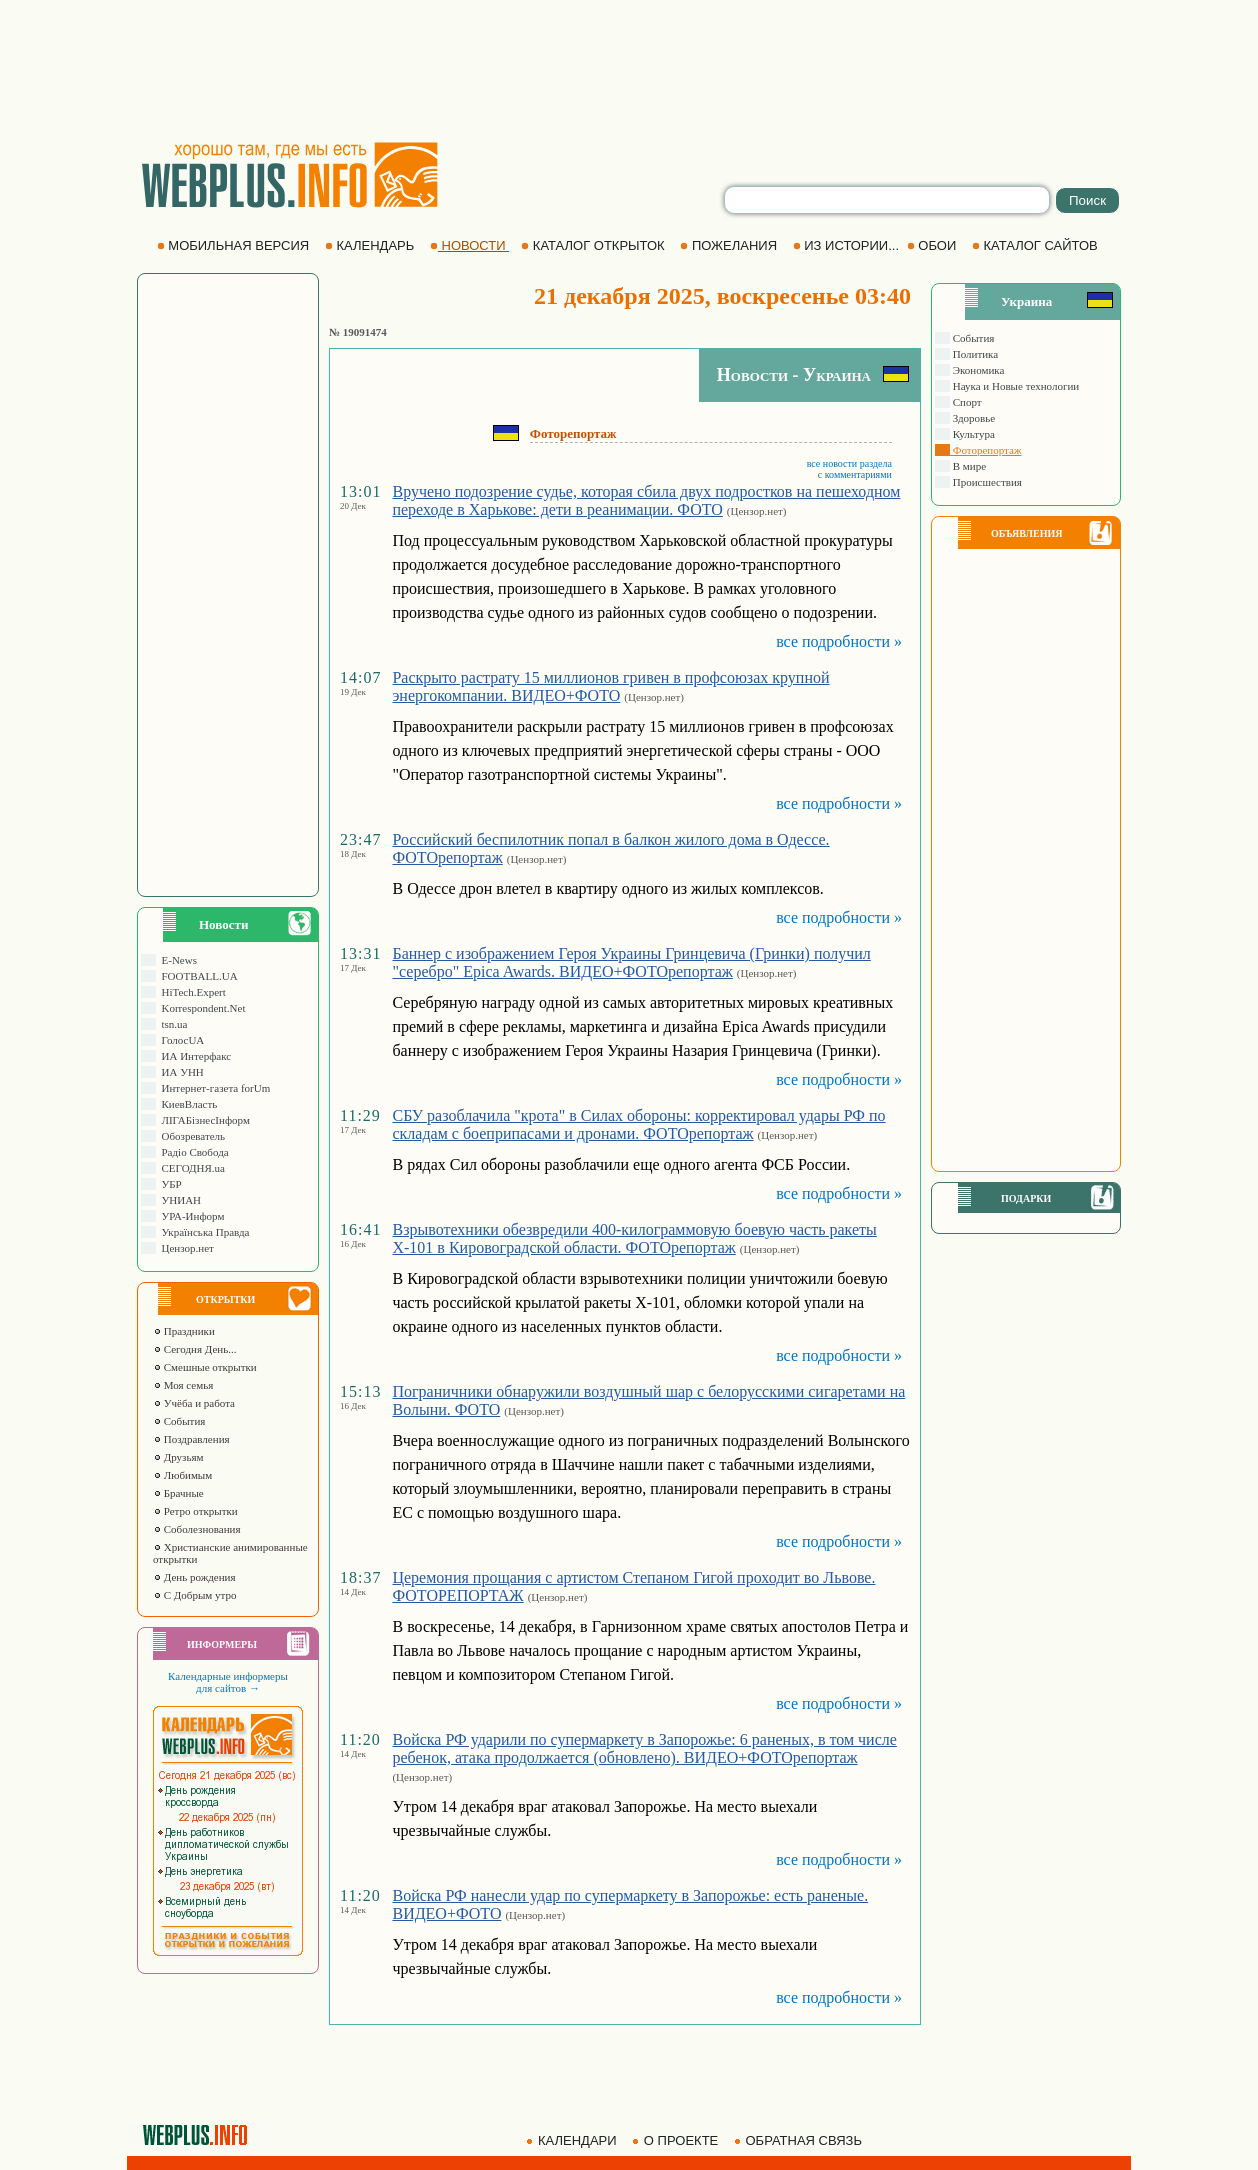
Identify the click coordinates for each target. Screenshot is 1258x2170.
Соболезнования (197, 1529)
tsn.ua (171, 1024)
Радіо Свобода (192, 1152)
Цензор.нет (185, 1248)
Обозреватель (190, 1136)
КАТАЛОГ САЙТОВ (1036, 245)
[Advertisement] (629, 70)
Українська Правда (202, 1232)
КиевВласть (186, 1104)
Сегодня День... (195, 1349)
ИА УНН (180, 1072)
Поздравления (191, 1439)
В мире (968, 466)
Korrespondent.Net (201, 1008)
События (179, 1421)
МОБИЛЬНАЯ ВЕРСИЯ (235, 245)
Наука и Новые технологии (1014, 386)
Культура (972, 434)
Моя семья (183, 1385)
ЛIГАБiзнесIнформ (203, 1120)
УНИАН (178, 1200)
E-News (176, 960)
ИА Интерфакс (193, 1056)
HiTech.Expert (191, 992)
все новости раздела (849, 463)
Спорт (966, 402)
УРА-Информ (190, 1216)
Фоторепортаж (986, 450)
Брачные (178, 1493)
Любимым (182, 1475)
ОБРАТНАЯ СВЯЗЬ (800, 2140)
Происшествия (986, 482)
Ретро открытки (195, 1511)
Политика (974, 354)
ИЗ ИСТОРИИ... (848, 245)
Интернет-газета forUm (213, 1088)
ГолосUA (180, 1040)
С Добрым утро (194, 1595)
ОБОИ (933, 245)
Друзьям (178, 1457)
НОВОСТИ (469, 245)
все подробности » (839, 641)
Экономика (977, 370)
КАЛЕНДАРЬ (371, 245)
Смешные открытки (205, 1367)
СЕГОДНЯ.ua (190, 1168)
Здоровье (972, 418)
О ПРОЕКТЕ (677, 2140)
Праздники (184, 1331)
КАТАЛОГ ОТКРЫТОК (594, 245)
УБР (169, 1184)
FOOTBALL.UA (197, 976)
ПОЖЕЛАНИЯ (730, 245)
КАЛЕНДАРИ (573, 2140)
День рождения (194, 1577)
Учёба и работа (194, 1403)
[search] (887, 200)
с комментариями (855, 474)
